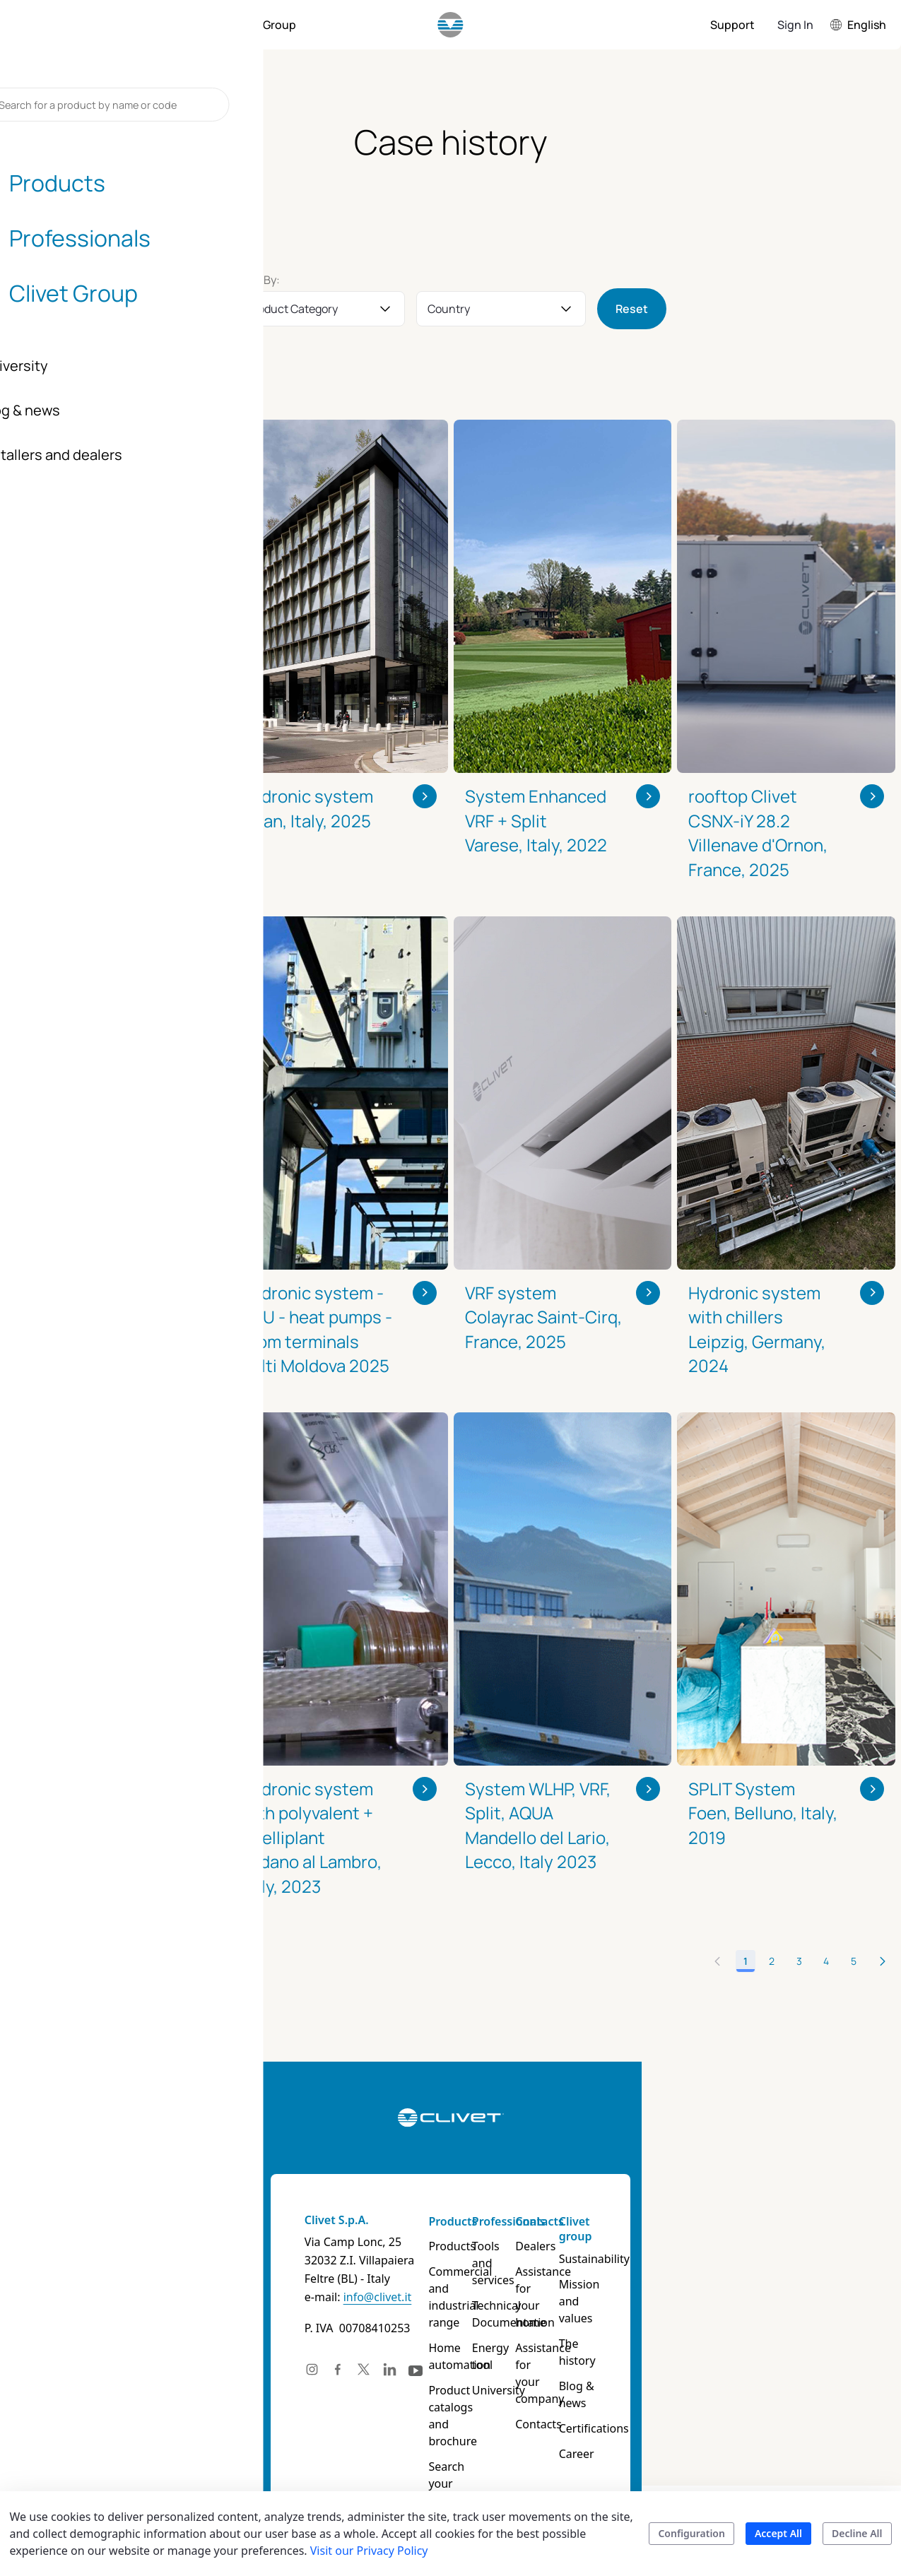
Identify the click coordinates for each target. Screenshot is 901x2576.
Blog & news (704, 2352)
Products (426, 2221)
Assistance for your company (620, 2322)
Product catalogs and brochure (436, 2390)
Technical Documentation (533, 2297)
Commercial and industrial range (439, 2288)
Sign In (795, 25)
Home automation (433, 2339)
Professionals (528, 2221)
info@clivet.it (218, 2297)
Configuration (691, 2533)
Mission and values (703, 2292)
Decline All (857, 2533)
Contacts (606, 2221)
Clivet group (688, 2229)
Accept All (778, 2533)
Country (449, 309)
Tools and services (517, 2254)
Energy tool (522, 2331)
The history (701, 2326)
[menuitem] (87, 24)
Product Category (292, 309)
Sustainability (706, 2259)
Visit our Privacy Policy (369, 2550)
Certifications (706, 2377)
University (518, 2356)
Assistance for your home (619, 2280)
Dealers (602, 2246)
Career (689, 2403)
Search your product (433, 2441)
